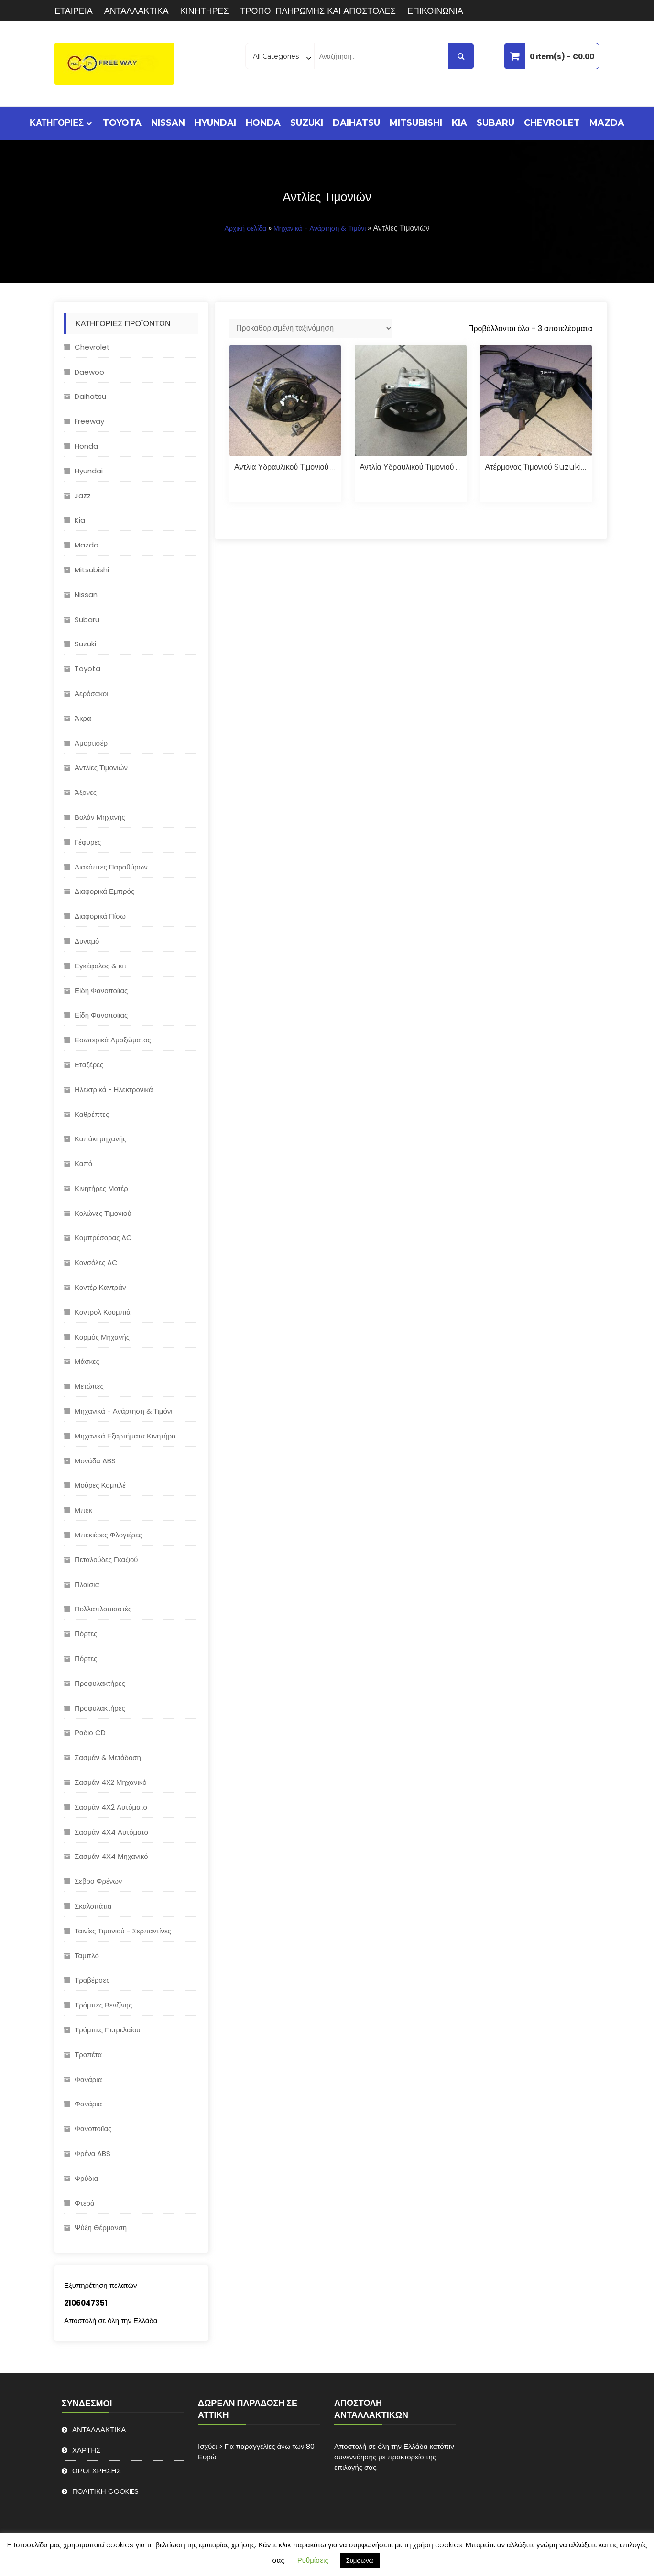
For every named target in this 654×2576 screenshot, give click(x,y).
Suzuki (306, 123)
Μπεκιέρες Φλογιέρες (108, 1535)
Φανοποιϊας (93, 2129)
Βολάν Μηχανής (100, 817)
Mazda (606, 123)
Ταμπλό (87, 1956)
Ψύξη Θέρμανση (101, 2227)
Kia (459, 123)
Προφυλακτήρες (100, 1683)
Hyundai (215, 123)
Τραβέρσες (92, 1980)
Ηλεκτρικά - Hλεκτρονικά (114, 1089)
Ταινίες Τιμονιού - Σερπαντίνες (123, 1931)
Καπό (83, 1164)
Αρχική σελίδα (245, 228)
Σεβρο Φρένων (98, 1881)
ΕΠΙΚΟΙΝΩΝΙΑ (435, 11)
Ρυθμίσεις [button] (312, 2560)
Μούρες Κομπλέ (100, 1485)
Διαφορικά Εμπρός (104, 891)
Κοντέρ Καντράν (100, 1287)
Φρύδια (86, 2178)
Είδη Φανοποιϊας (101, 991)
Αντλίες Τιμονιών (101, 767)
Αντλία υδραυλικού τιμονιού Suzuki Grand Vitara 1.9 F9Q (410, 467)
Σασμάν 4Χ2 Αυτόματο (111, 1807)
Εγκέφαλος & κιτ (101, 966)
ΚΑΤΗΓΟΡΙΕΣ (57, 123)
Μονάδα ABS (95, 1461)
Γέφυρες (88, 842)
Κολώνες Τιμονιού (103, 1213)
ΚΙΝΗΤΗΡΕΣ (204, 11)
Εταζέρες (89, 1065)
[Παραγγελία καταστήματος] (310, 328)
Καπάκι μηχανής (100, 1139)
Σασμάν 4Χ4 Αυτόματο (111, 1832)
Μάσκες (87, 1361)
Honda (263, 123)
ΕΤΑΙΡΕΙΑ (73, 11)
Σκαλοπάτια (93, 1906)
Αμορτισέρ (91, 743)
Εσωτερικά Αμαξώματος (113, 1040)
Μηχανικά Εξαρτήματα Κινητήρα (125, 1436)
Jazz (83, 496)
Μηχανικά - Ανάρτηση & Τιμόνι (319, 228)
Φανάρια (88, 2079)
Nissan (168, 123)
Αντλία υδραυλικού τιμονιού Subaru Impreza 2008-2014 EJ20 (285, 467)
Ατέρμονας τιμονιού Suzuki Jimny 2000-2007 (536, 467)
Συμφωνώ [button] (360, 2560)
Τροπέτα (88, 2055)
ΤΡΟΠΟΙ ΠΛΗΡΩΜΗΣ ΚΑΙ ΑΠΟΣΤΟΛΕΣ (318, 11)
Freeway (89, 421)
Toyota (122, 123)
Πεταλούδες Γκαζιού (106, 1560)
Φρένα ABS (92, 2153)
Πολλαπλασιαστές (103, 1609)
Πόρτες (86, 1634)
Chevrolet (552, 123)
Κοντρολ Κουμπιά (103, 1312)
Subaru (495, 123)
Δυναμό (87, 941)
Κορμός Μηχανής (102, 1337)
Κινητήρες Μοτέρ (101, 1188)
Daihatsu (356, 123)
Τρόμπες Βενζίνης (103, 2005)
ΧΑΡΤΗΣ (86, 2450)
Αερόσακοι (92, 693)
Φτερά (85, 2203)
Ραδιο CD (90, 1733)
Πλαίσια (87, 1584)
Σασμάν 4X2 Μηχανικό (111, 1782)
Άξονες (86, 792)
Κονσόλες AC (96, 1262)
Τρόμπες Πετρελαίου (107, 2030)
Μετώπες (89, 1386)
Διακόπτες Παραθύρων (111, 867)
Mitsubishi (416, 123)
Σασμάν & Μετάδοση (108, 1757)
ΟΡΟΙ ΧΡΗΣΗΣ (96, 2471)
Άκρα (83, 718)
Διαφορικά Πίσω (100, 916)
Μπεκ (83, 1510)
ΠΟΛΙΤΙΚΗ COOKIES (105, 2491)
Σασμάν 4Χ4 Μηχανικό (111, 1856)
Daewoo (89, 372)
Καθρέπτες (92, 1114)
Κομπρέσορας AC (103, 1238)
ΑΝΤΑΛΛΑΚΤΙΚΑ (136, 11)
